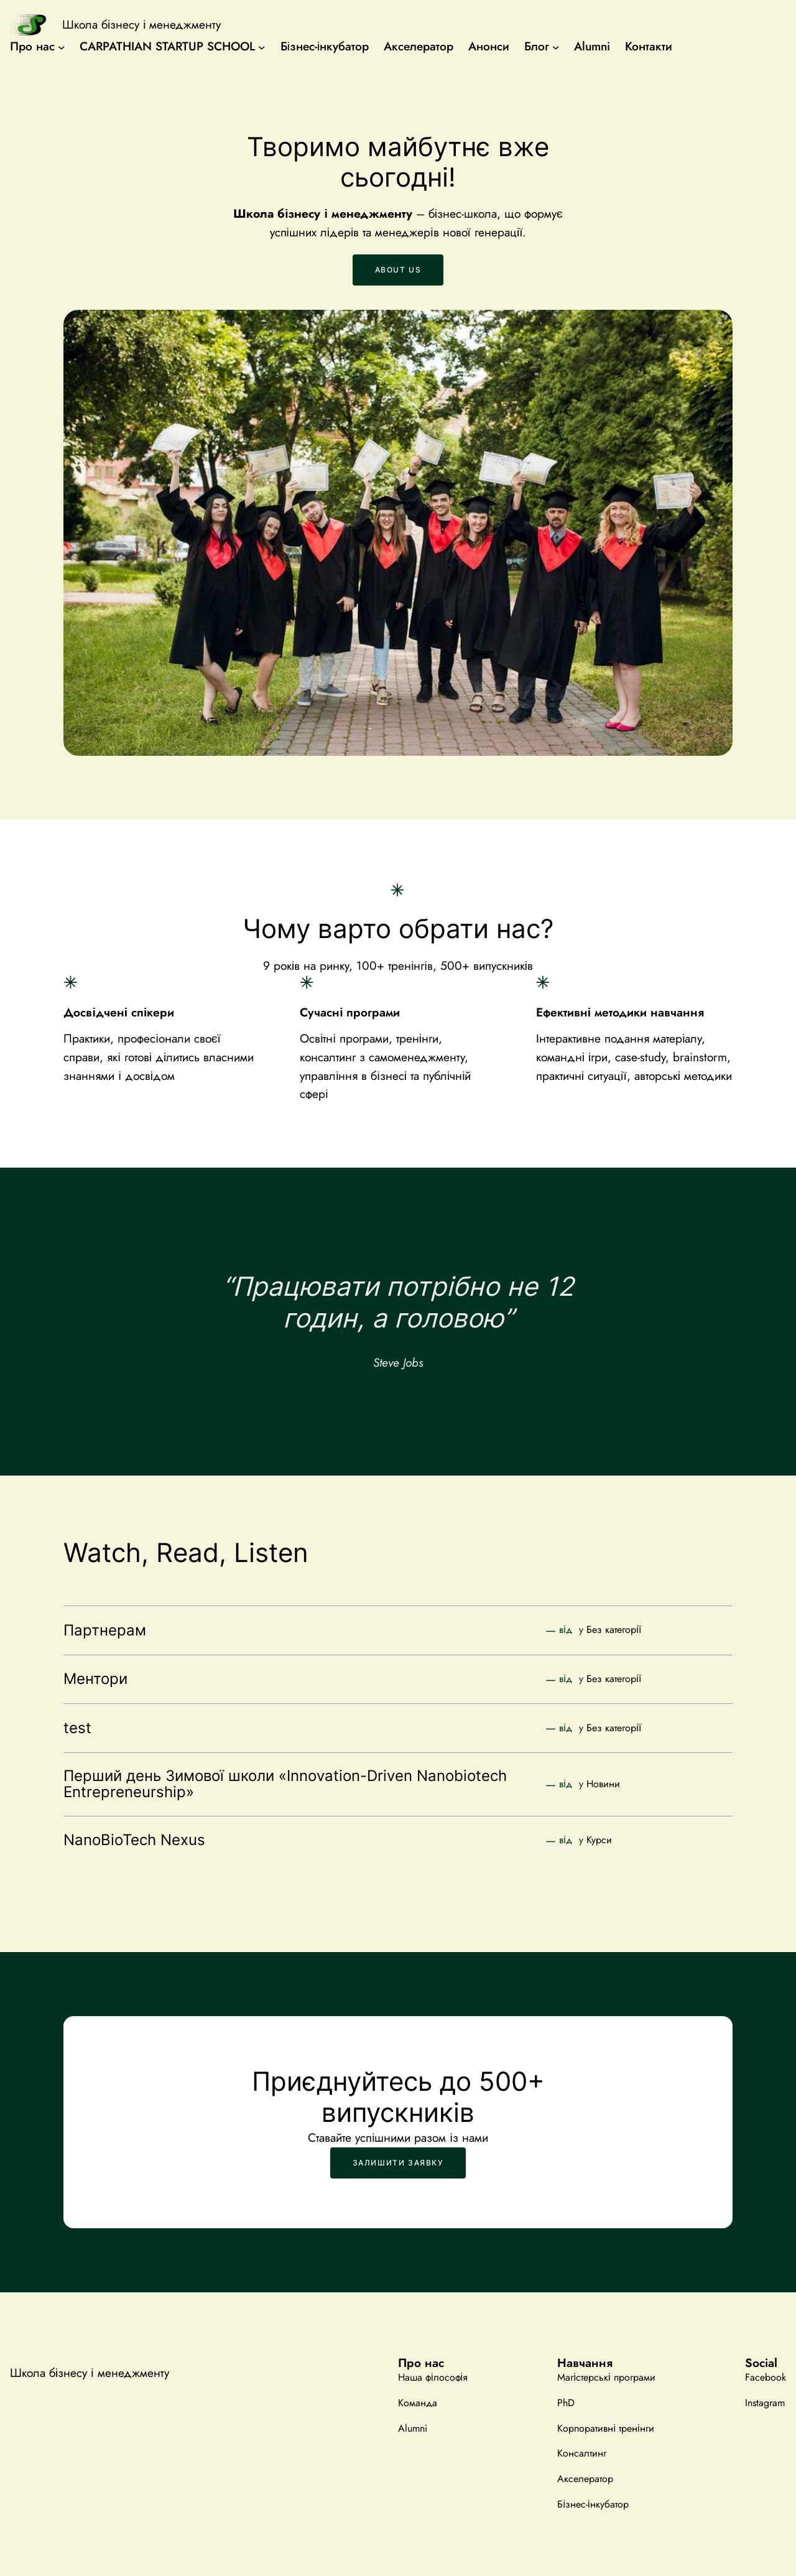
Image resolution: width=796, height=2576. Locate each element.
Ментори (95, 1679)
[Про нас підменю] (61, 46)
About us (398, 269)
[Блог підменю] (556, 46)
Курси (599, 1840)
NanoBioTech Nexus (134, 1840)
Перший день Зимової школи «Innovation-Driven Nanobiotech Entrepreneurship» (285, 1784)
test (77, 1728)
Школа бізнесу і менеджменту (141, 24)
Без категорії (613, 1629)
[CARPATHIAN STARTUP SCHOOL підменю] (262, 46)
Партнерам (104, 1630)
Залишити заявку (398, 2162)
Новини (603, 1784)
